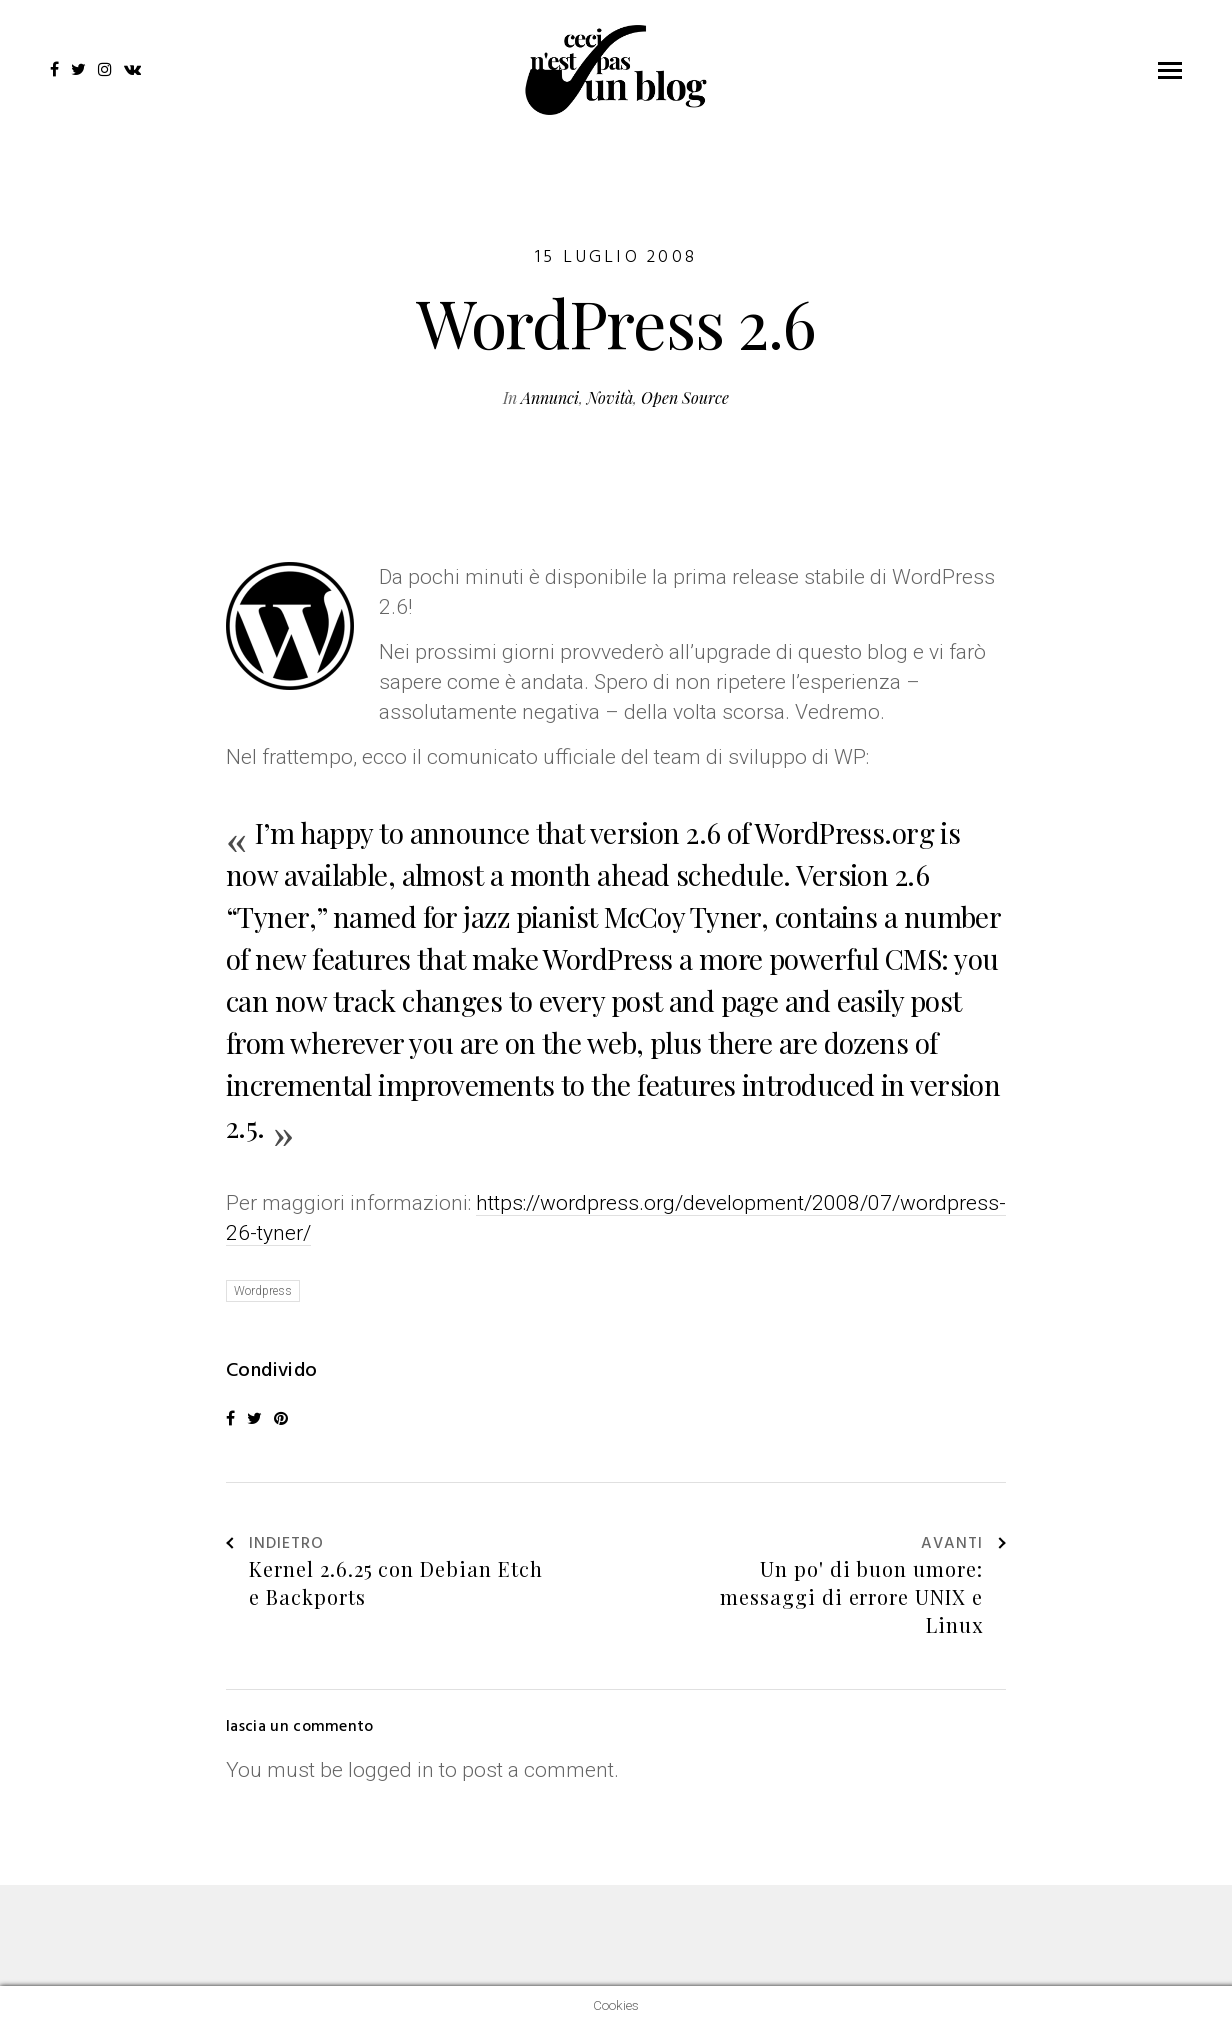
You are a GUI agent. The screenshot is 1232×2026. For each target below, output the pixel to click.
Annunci (550, 397)
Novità (610, 397)
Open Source (685, 397)
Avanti (963, 1545)
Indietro (275, 1545)
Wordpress (263, 1291)
